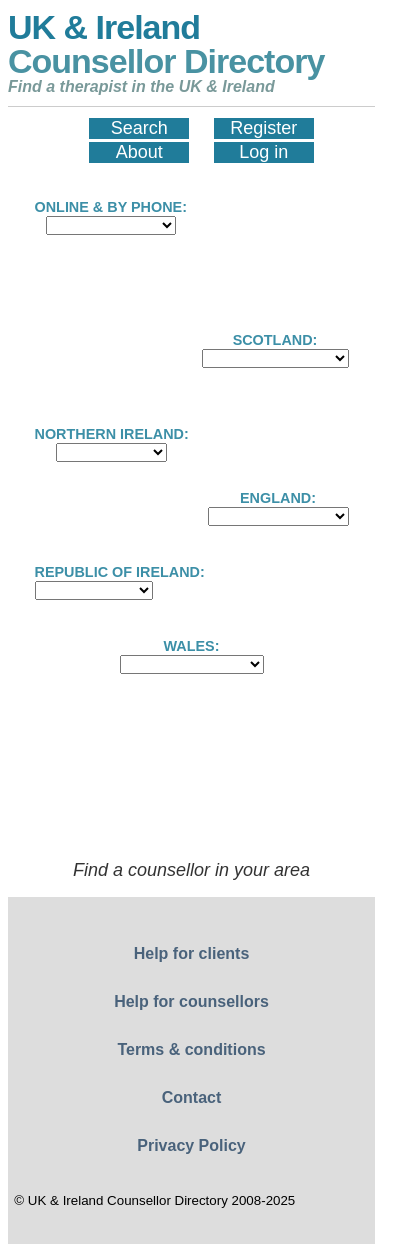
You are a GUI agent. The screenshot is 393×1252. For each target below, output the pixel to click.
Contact (192, 1097)
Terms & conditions (191, 1049)
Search (139, 128)
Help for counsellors (191, 1001)
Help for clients (192, 953)
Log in (263, 152)
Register (263, 128)
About (139, 152)
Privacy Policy (191, 1145)
